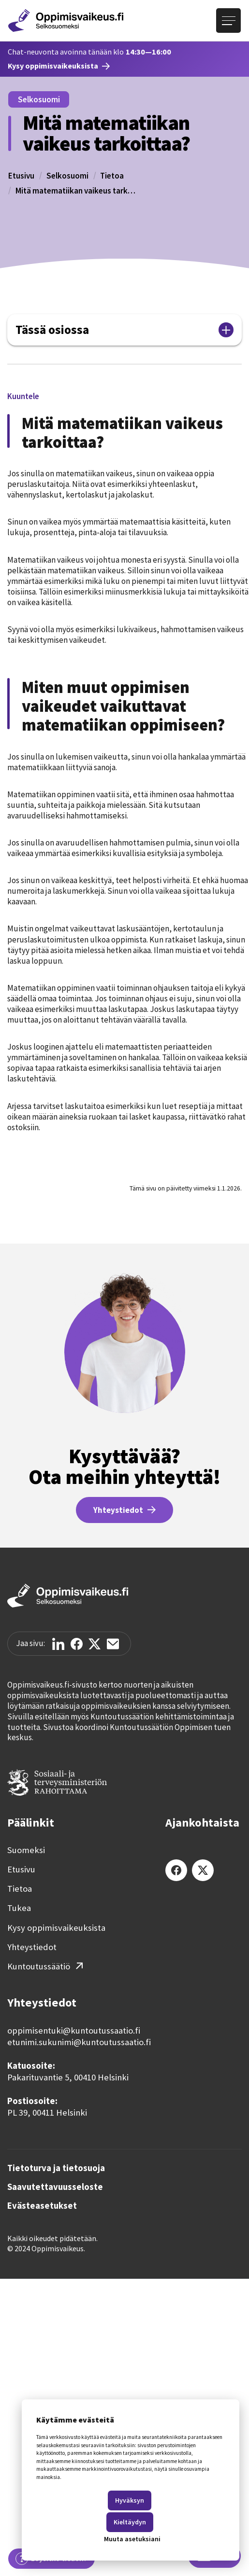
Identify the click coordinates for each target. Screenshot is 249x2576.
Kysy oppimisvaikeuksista (56, 1928)
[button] (23, 396)
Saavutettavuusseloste (55, 2187)
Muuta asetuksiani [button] (132, 2538)
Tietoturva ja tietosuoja (56, 2168)
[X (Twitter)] (203, 1870)
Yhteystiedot (32, 1947)
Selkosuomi (67, 175)
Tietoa (112, 175)
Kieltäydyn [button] (130, 2522)
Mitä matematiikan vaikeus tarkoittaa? (75, 190)
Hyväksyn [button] (129, 2500)
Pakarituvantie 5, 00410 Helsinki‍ (68, 2077)
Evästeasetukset (42, 2206)
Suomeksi (26, 1850)
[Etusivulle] (65, 20)
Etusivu (21, 175)
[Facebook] (176, 1870)
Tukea (19, 1908)
